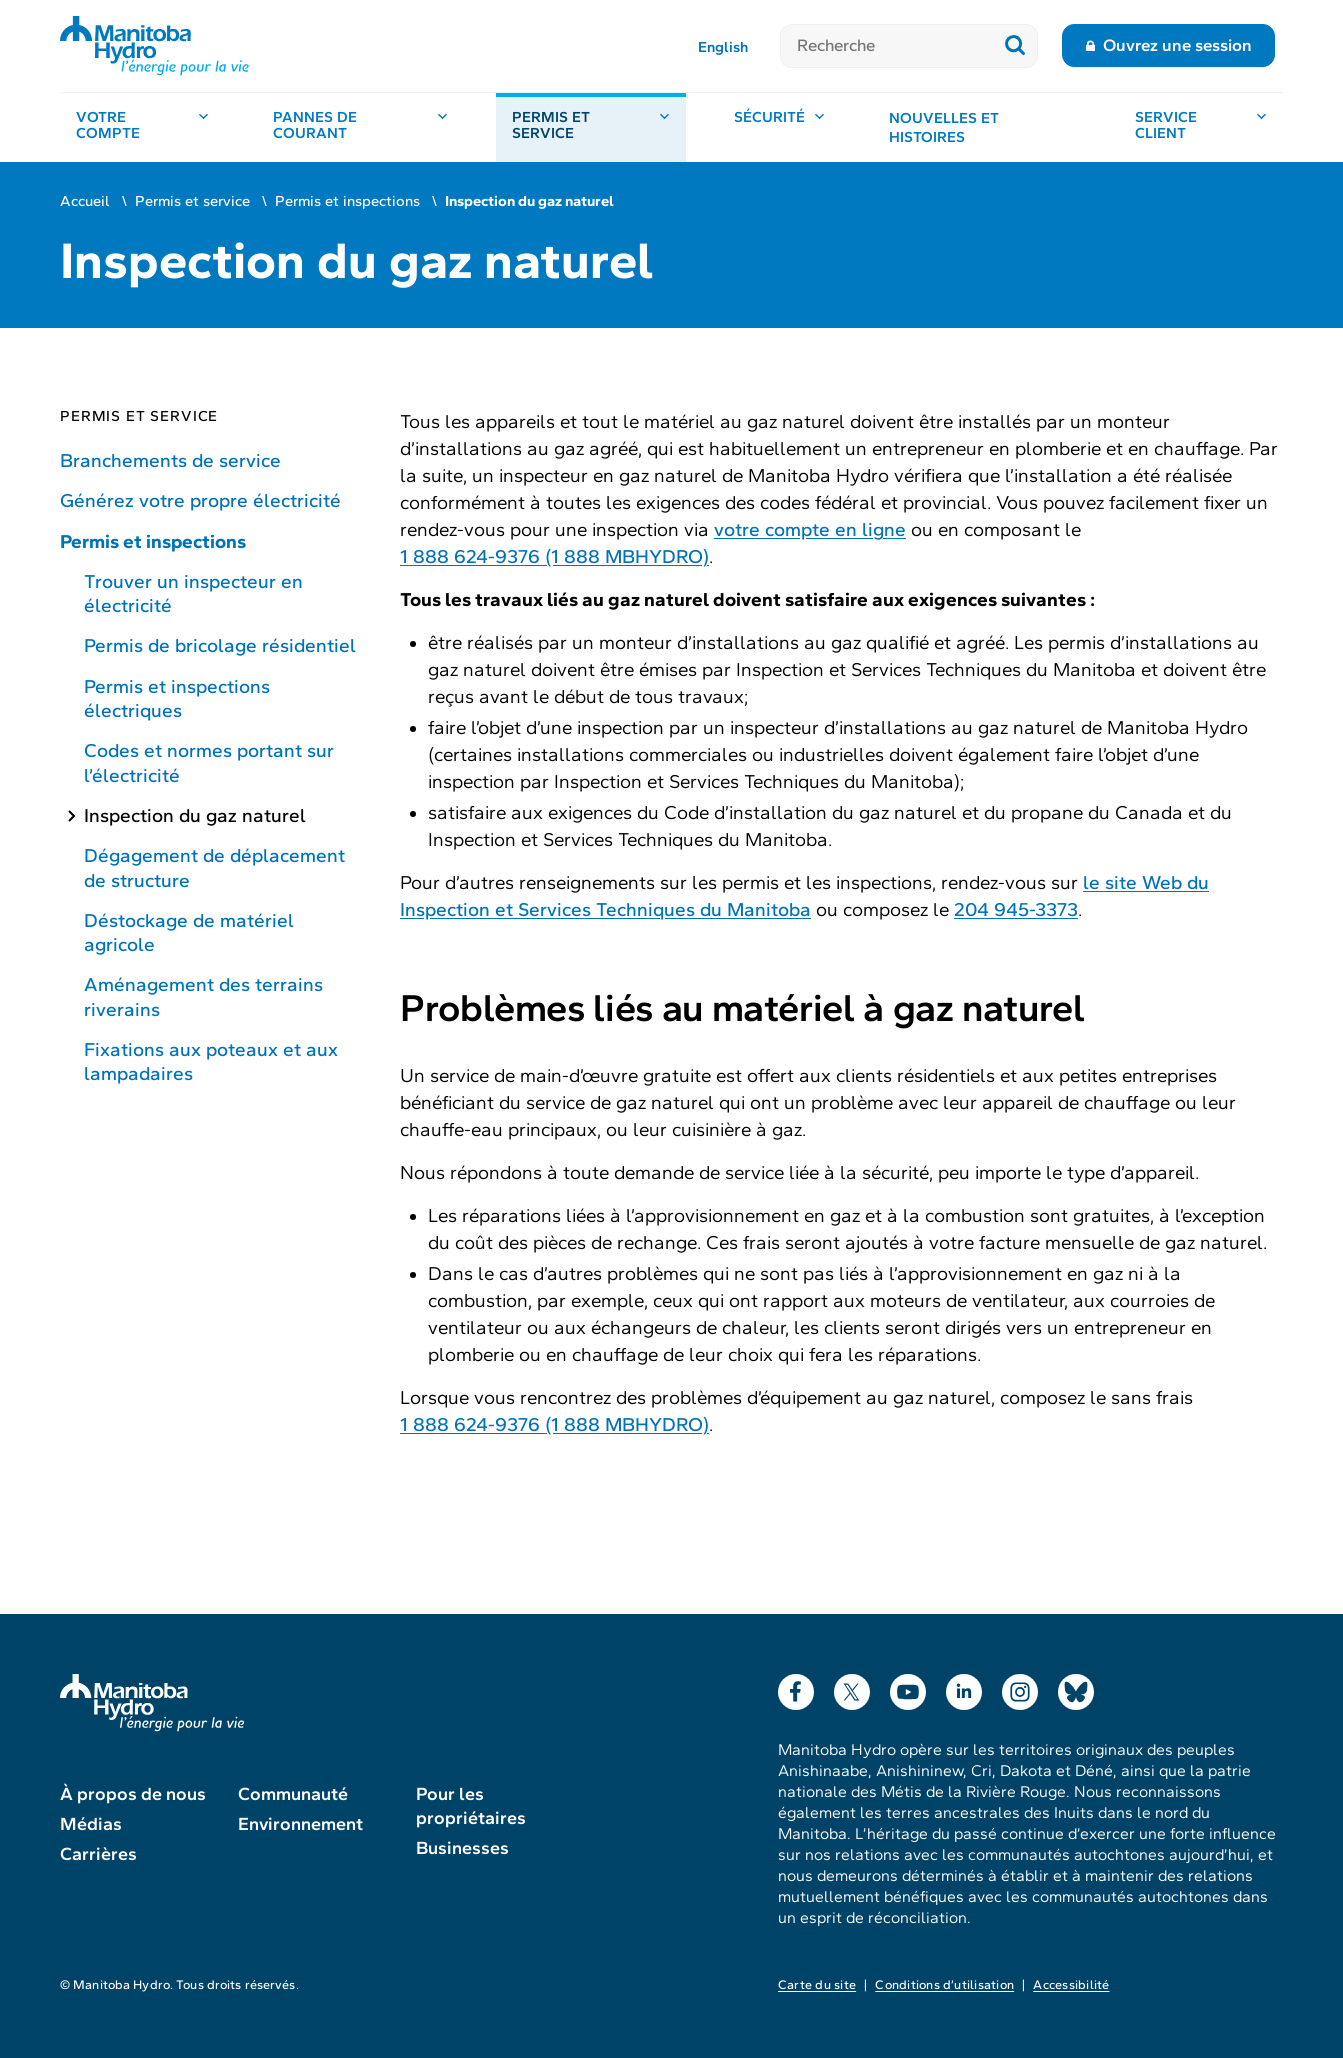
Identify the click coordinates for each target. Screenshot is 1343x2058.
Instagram (1020, 1687)
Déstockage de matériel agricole (189, 932)
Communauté (293, 1794)
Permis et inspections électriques (177, 698)
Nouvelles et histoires (944, 128)
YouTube (908, 1687)
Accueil (85, 201)
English (723, 47)
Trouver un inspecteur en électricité (193, 593)
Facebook (796, 1687)
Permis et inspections (347, 201)
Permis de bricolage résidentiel (220, 645)
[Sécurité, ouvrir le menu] (779, 127)
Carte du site (817, 1985)
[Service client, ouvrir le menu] (1201, 127)
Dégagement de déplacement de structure (214, 867)
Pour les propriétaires (471, 1806)
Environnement (300, 1824)
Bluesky (1076, 1687)
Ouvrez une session (1177, 45)
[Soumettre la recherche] (1015, 46)
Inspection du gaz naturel (195, 815)
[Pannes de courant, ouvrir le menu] (360, 127)
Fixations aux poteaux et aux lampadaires (211, 1061)
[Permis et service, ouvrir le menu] (591, 127)
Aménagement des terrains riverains (203, 996)
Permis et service (192, 201)
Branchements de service (170, 460)
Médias (91, 1824)
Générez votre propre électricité (200, 500)
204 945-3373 (1016, 909)
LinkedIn (964, 1687)
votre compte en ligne (810, 529)
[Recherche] (886, 46)
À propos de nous (133, 1794)
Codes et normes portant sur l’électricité (209, 762)
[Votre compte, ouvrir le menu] (142, 127)
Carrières (98, 1854)
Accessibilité (1071, 1985)
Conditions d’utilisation (944, 1985)
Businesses (462, 1848)
